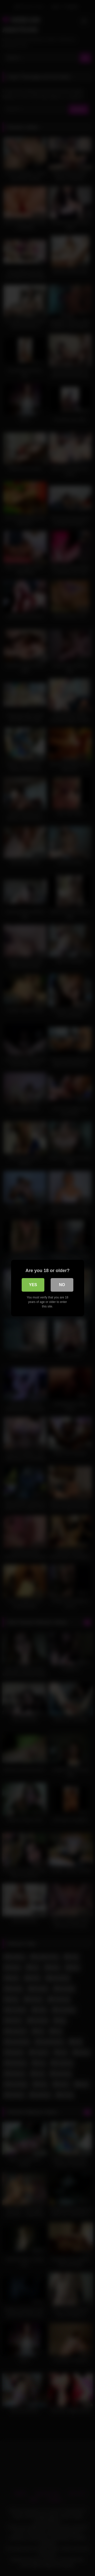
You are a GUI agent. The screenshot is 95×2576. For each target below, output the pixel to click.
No (62, 1285)
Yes (33, 1285)
